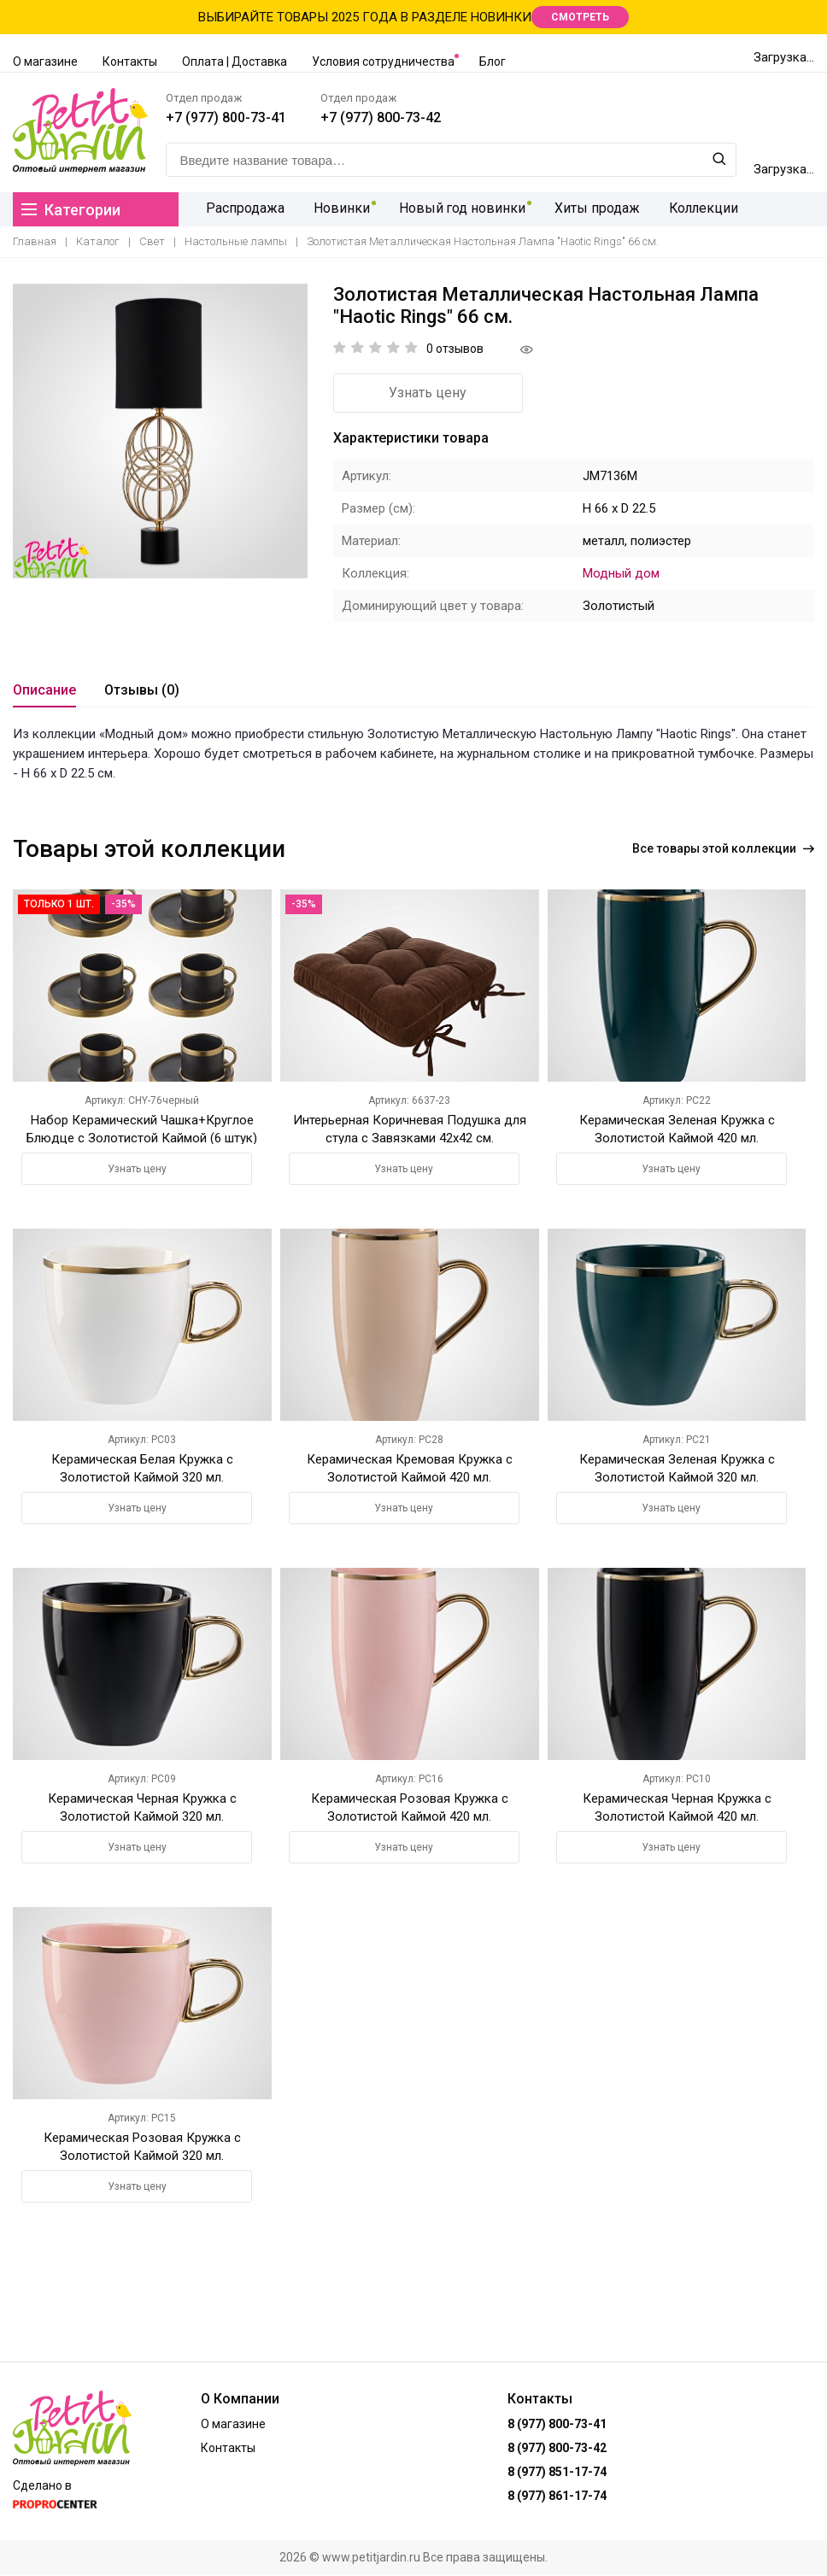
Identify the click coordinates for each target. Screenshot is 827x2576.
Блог (492, 61)
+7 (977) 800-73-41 (227, 117)
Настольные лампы (236, 241)
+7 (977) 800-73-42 (381, 117)
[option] (160, 431)
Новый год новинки (450, 209)
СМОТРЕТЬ (580, 17)
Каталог (98, 241)
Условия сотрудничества (383, 61)
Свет (152, 241)
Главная (34, 241)
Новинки (333, 209)
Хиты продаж (582, 209)
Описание (44, 690)
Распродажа (240, 209)
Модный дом (621, 573)
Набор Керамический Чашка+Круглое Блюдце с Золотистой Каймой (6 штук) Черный (141, 1137)
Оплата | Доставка (234, 61)
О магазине (45, 61)
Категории (70, 210)
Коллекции (687, 209)
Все (723, 848)
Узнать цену (427, 393)
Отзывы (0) (141, 690)
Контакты (130, 61)
